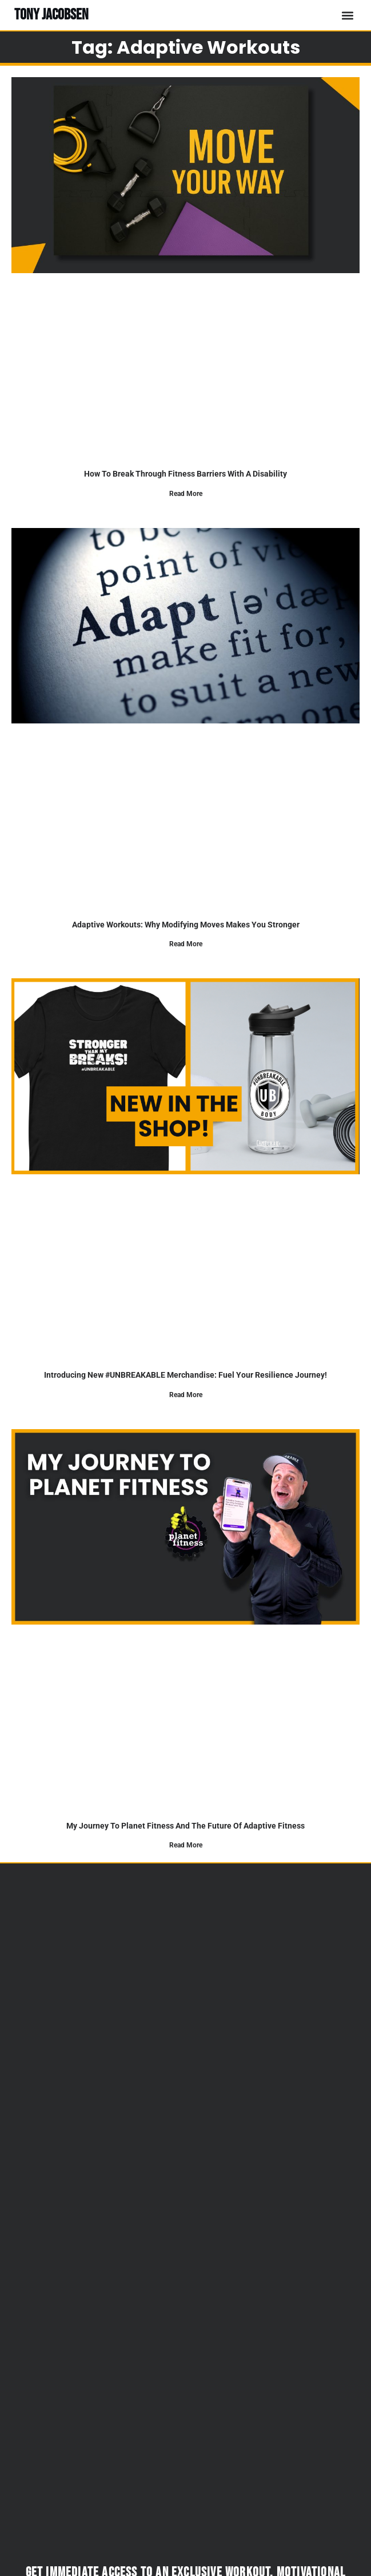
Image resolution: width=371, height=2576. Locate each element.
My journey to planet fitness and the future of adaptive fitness (185, 1825)
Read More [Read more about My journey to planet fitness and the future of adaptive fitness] (185, 1845)
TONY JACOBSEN (51, 15)
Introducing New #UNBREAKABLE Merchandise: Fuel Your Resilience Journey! (185, 1374)
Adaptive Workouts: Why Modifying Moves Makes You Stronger (186, 924)
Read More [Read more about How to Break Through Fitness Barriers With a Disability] (185, 494)
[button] (347, 15)
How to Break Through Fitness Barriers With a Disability (185, 473)
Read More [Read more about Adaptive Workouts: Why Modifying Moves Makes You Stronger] (185, 944)
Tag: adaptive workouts (185, 47)
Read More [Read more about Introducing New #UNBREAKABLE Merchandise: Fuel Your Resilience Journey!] (185, 1395)
